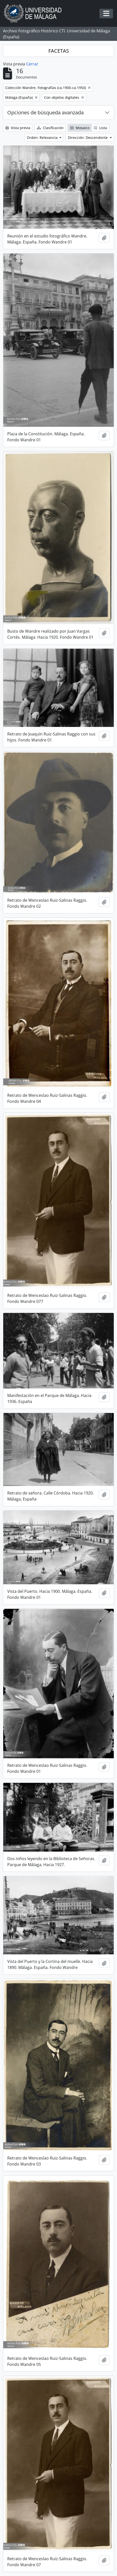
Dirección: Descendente (88, 137)
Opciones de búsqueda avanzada (45, 112)
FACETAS (58, 50)
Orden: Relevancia (43, 137)
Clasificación (50, 127)
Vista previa (17, 127)
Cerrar (32, 64)
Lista (100, 127)
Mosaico (79, 127)
